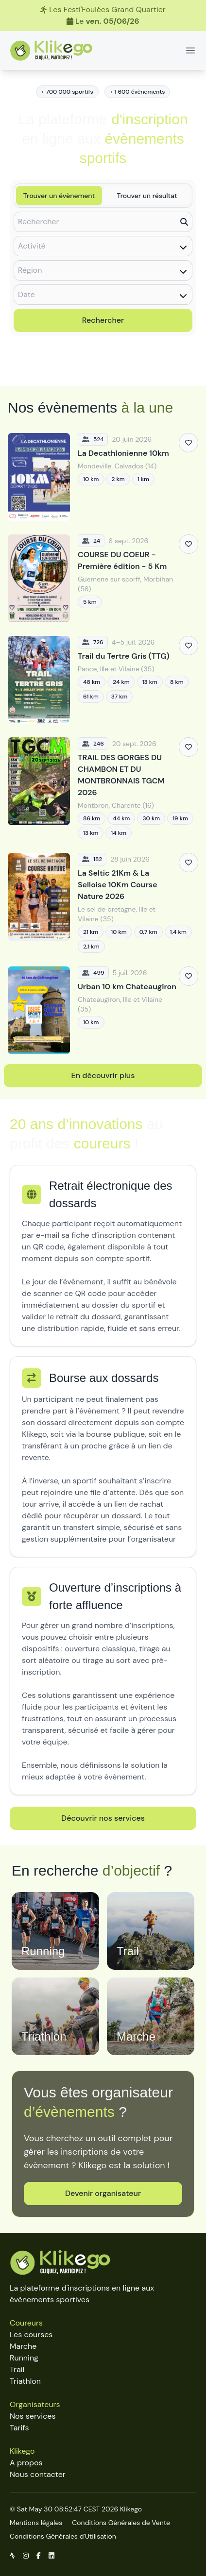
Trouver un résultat (147, 195)
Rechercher (103, 320)
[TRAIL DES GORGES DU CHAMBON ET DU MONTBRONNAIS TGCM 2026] (103, 788)
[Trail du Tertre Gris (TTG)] (103, 680)
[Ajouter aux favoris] (188, 442)
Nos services (32, 2416)
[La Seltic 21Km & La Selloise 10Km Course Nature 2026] (103, 903)
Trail (17, 2369)
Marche (23, 2346)
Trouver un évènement (59, 195)
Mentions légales (36, 2522)
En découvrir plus (103, 1075)
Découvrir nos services (103, 1818)
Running (24, 2358)
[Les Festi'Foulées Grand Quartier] (103, 15)
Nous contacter (38, 2474)
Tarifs (19, 2428)
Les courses (31, 2334)
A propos (26, 2463)
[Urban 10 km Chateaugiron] (103, 1010)
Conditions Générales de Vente (121, 2522)
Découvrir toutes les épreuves (103, 365)
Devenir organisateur (103, 2193)
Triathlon (25, 2381)
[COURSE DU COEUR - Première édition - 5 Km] (103, 578)
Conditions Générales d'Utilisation (63, 2536)
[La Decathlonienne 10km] (103, 477)
